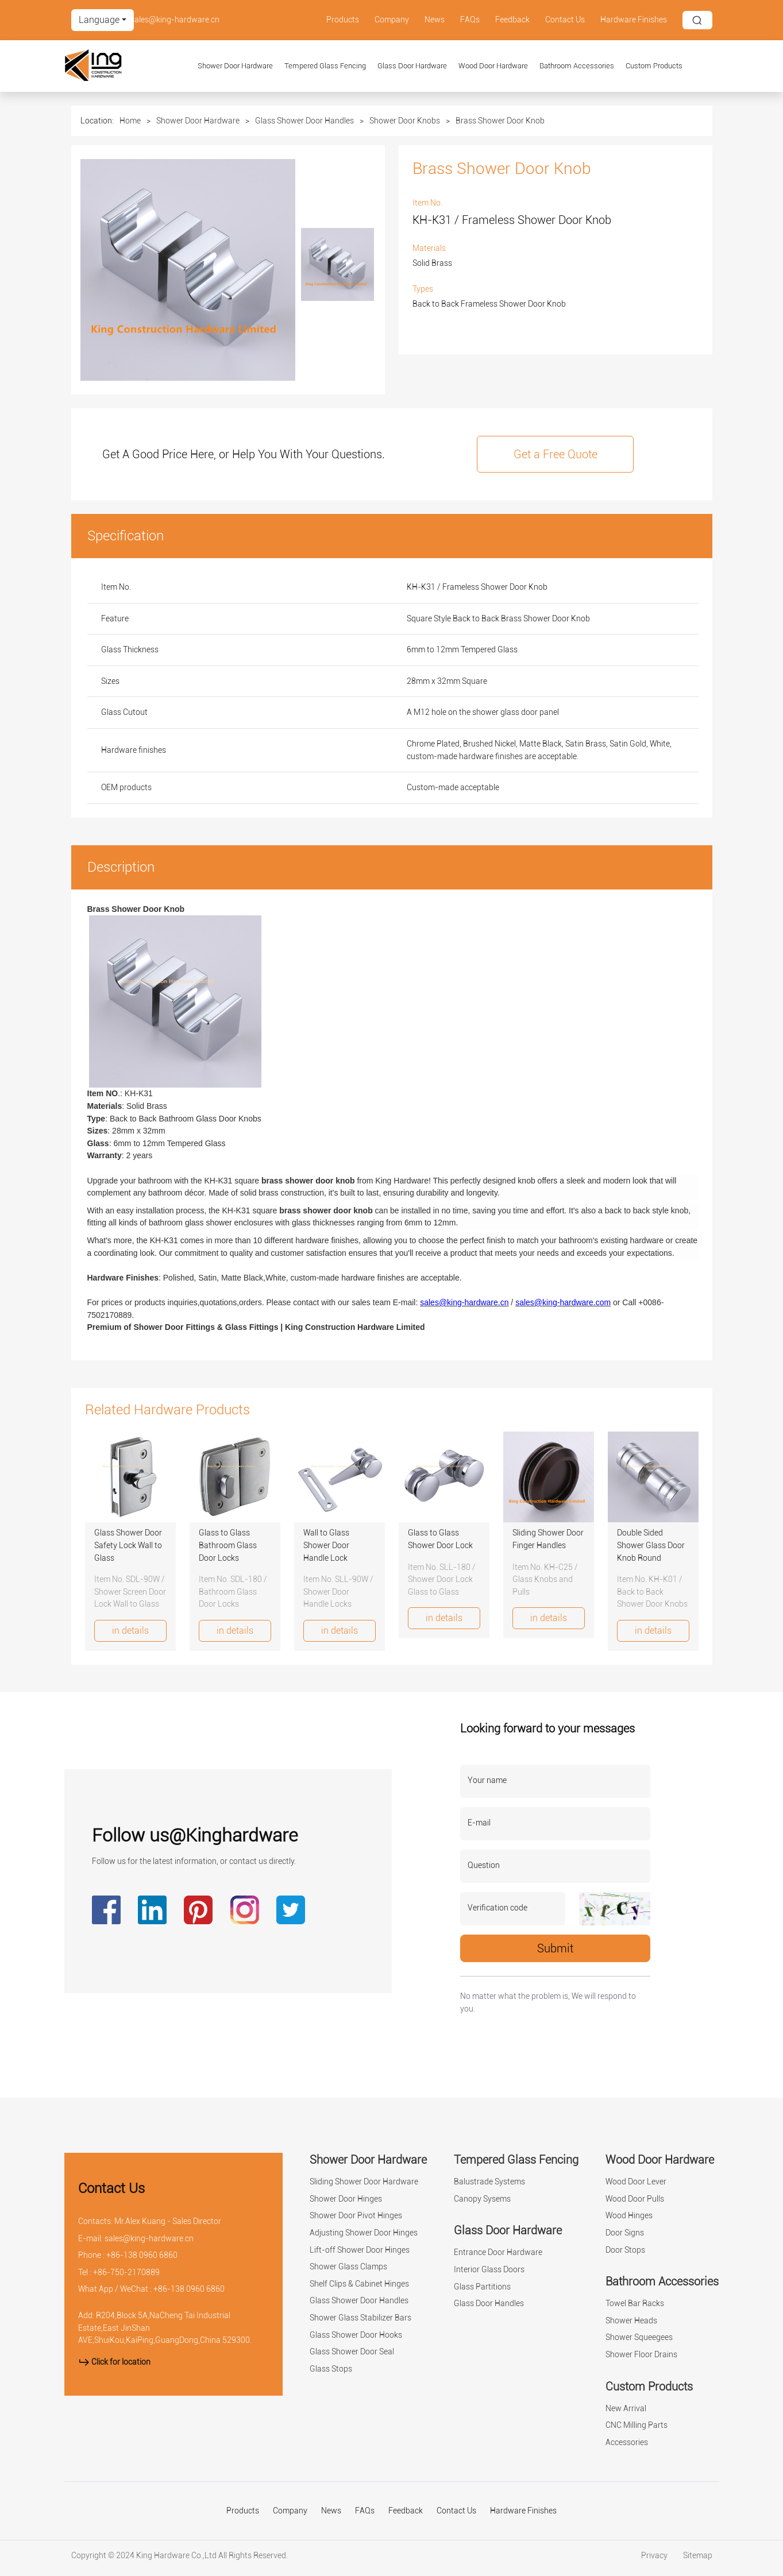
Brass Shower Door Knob (500, 120)
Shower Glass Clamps (348, 2267)
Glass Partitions (482, 2287)
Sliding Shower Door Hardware (364, 2182)
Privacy (655, 2555)
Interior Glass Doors (489, 2270)
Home (130, 120)
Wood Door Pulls (634, 2199)
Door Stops (625, 2250)
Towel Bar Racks (634, 2303)
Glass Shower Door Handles (304, 120)
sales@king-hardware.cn (174, 20)
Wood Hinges (629, 2216)
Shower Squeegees (639, 2337)
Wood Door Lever (635, 2182)
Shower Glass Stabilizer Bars (360, 2318)
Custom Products (654, 65)
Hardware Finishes (633, 20)
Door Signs (624, 2233)
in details (130, 1630)
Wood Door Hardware (493, 65)
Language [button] (99, 19)
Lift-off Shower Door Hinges (360, 2250)
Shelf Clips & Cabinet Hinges (359, 2284)
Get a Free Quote (555, 454)
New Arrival (625, 2408)
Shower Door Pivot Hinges (356, 2216)
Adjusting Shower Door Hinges (364, 2233)
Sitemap (697, 2555)
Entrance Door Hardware (498, 2252)
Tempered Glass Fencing (325, 65)
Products (342, 20)
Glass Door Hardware (412, 65)
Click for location (114, 2362)
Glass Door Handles (489, 2303)
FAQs (470, 20)
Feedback (512, 20)
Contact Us (565, 20)
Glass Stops (331, 2369)
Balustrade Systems (489, 2182)
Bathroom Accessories (576, 65)
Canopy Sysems (482, 2199)
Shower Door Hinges (346, 2199)
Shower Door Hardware (235, 65)
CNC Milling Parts (636, 2425)
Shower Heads (631, 2321)
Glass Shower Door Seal (352, 2352)
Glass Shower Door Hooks (356, 2335)
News (435, 20)
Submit (555, 1948)
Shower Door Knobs (404, 120)
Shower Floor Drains (641, 2355)
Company (392, 20)
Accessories (626, 2442)
